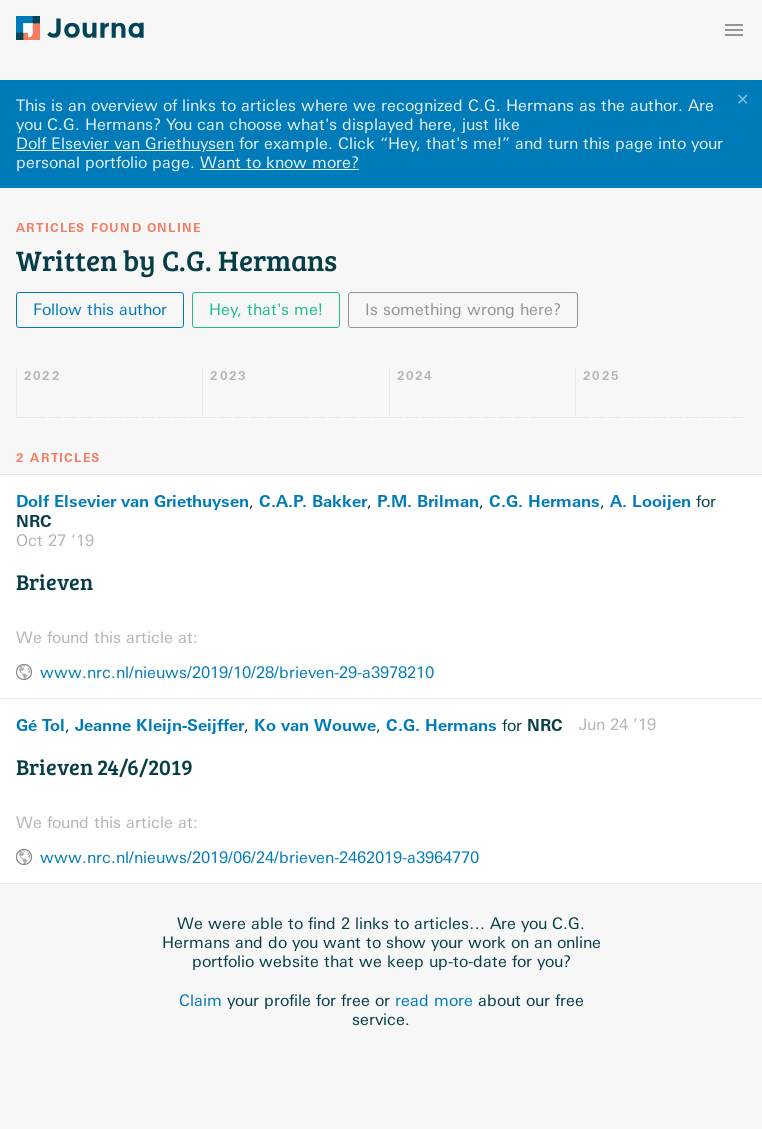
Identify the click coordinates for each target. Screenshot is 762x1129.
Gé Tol (40, 725)
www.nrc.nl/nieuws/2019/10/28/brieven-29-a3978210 (237, 672)
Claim (200, 1000)
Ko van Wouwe (315, 725)
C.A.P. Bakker (313, 501)
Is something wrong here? (463, 309)
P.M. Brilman (428, 501)
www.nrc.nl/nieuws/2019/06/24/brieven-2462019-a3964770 (259, 857)
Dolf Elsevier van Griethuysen (125, 143)
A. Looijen (650, 501)
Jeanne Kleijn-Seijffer (159, 725)
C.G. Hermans (544, 501)
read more (434, 1000)
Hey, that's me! (266, 309)
